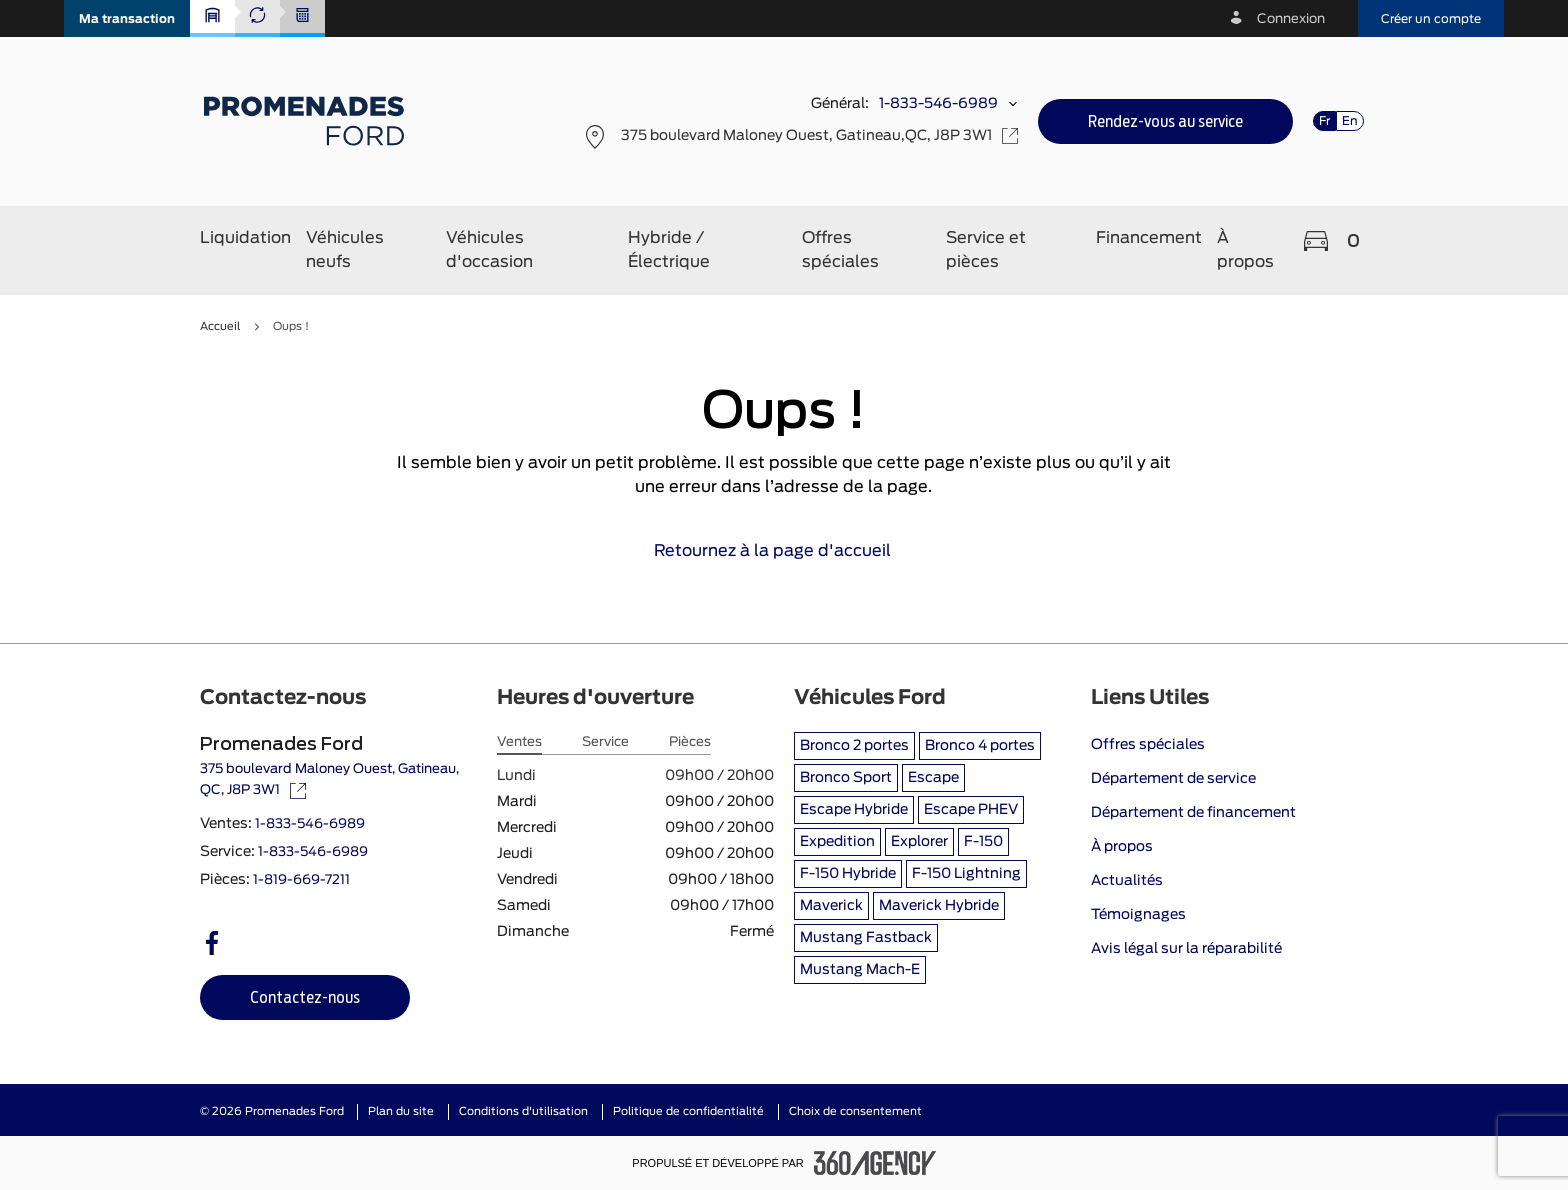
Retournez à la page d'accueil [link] (784, 551)
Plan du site (401, 1111)
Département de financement (1193, 813)
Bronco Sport (846, 778)
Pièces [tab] (690, 742)
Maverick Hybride (939, 906)
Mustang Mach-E (860, 970)
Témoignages (1138, 915)
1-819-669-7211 (301, 880)
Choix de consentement (855, 1111)
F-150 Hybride (848, 874)
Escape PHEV (971, 810)
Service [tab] (605, 742)
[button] (127, 18)
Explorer (919, 842)
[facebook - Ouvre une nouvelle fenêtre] (212, 943)
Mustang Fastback (866, 938)
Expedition (837, 842)
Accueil (220, 326)
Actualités (1127, 881)
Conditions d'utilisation (523, 1111)
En (1350, 121)
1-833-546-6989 (938, 104)
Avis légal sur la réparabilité (1186, 949)
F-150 (983, 842)
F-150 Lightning (966, 874)
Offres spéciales (1148, 745)
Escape (933, 778)
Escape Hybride (854, 810)
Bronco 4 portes (980, 746)
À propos (1122, 847)
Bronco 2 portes (854, 746)
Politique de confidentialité (688, 1111)
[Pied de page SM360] (875, 1163)
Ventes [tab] (519, 742)
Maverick (831, 906)
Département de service (1173, 779)
